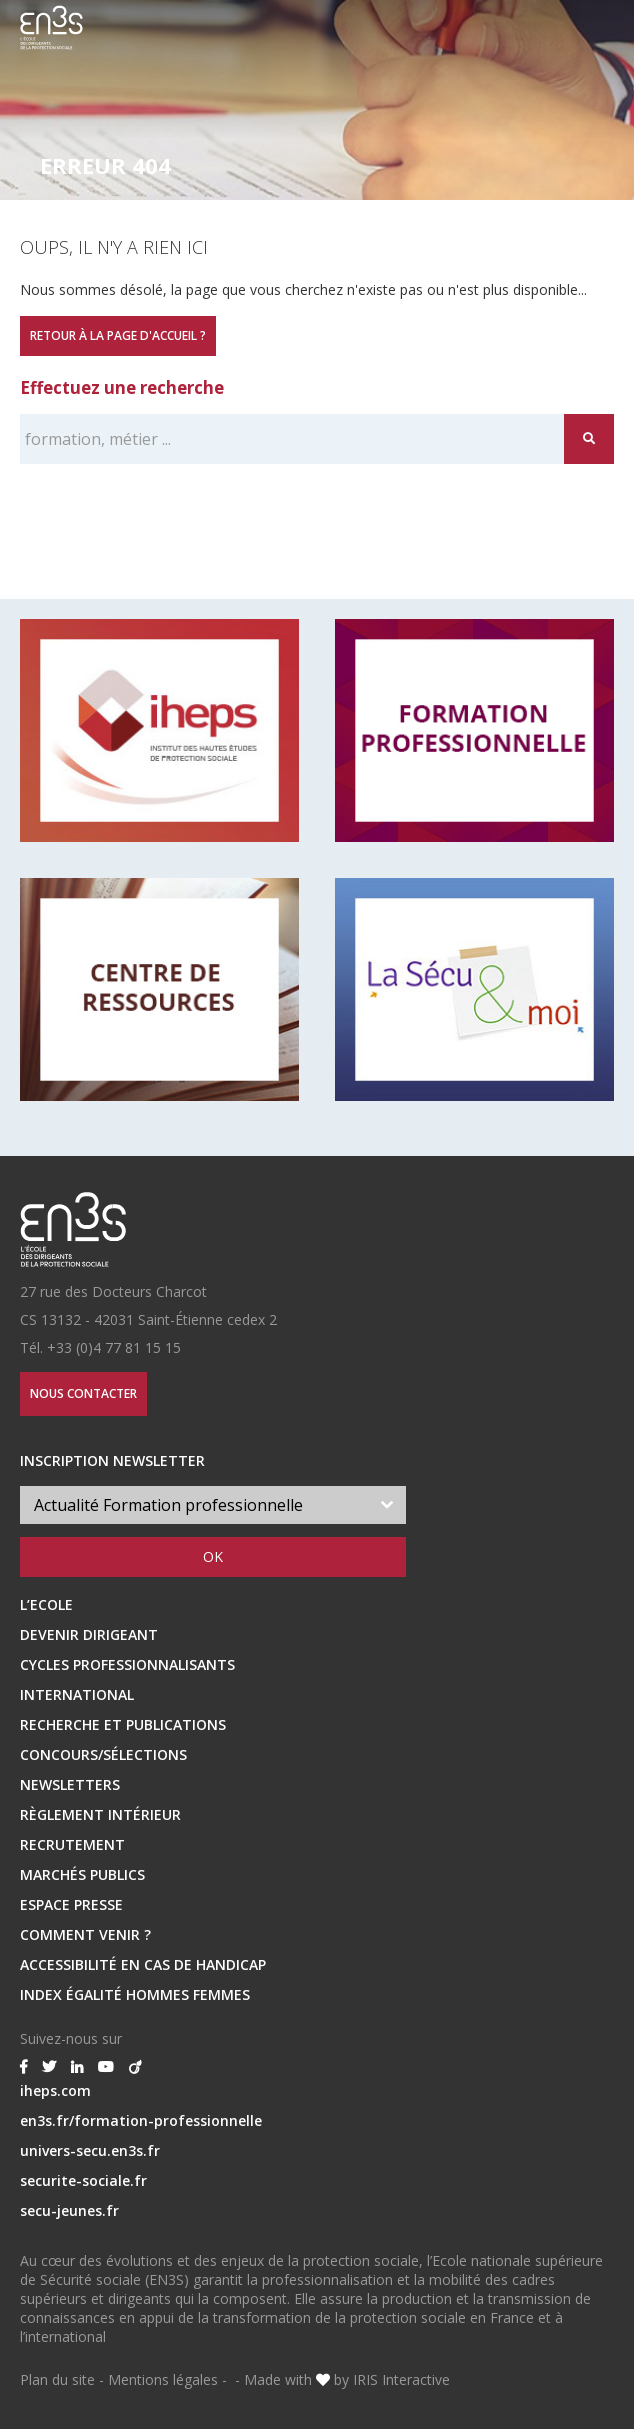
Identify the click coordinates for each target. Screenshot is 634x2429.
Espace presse (71, 1904)
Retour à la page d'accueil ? (118, 335)
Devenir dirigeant (89, 1634)
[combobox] (213, 1505)
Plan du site (57, 2379)
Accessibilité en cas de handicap (143, 1964)
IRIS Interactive (401, 2379)
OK (213, 1556)
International (77, 1694)
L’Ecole (46, 1604)
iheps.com (55, 2090)
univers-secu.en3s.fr (90, 2150)
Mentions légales (163, 2379)
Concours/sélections (103, 1754)
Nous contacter (83, 1393)
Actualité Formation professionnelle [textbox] (168, 1505)
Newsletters (70, 1784)
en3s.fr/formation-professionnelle (141, 2120)
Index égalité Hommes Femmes (135, 1994)
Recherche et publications (123, 1724)
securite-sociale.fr (83, 2180)
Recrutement (72, 1844)
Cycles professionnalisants (127, 1664)
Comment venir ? (85, 1934)
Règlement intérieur (100, 1814)
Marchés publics (82, 1874)
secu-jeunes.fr (69, 2210)
